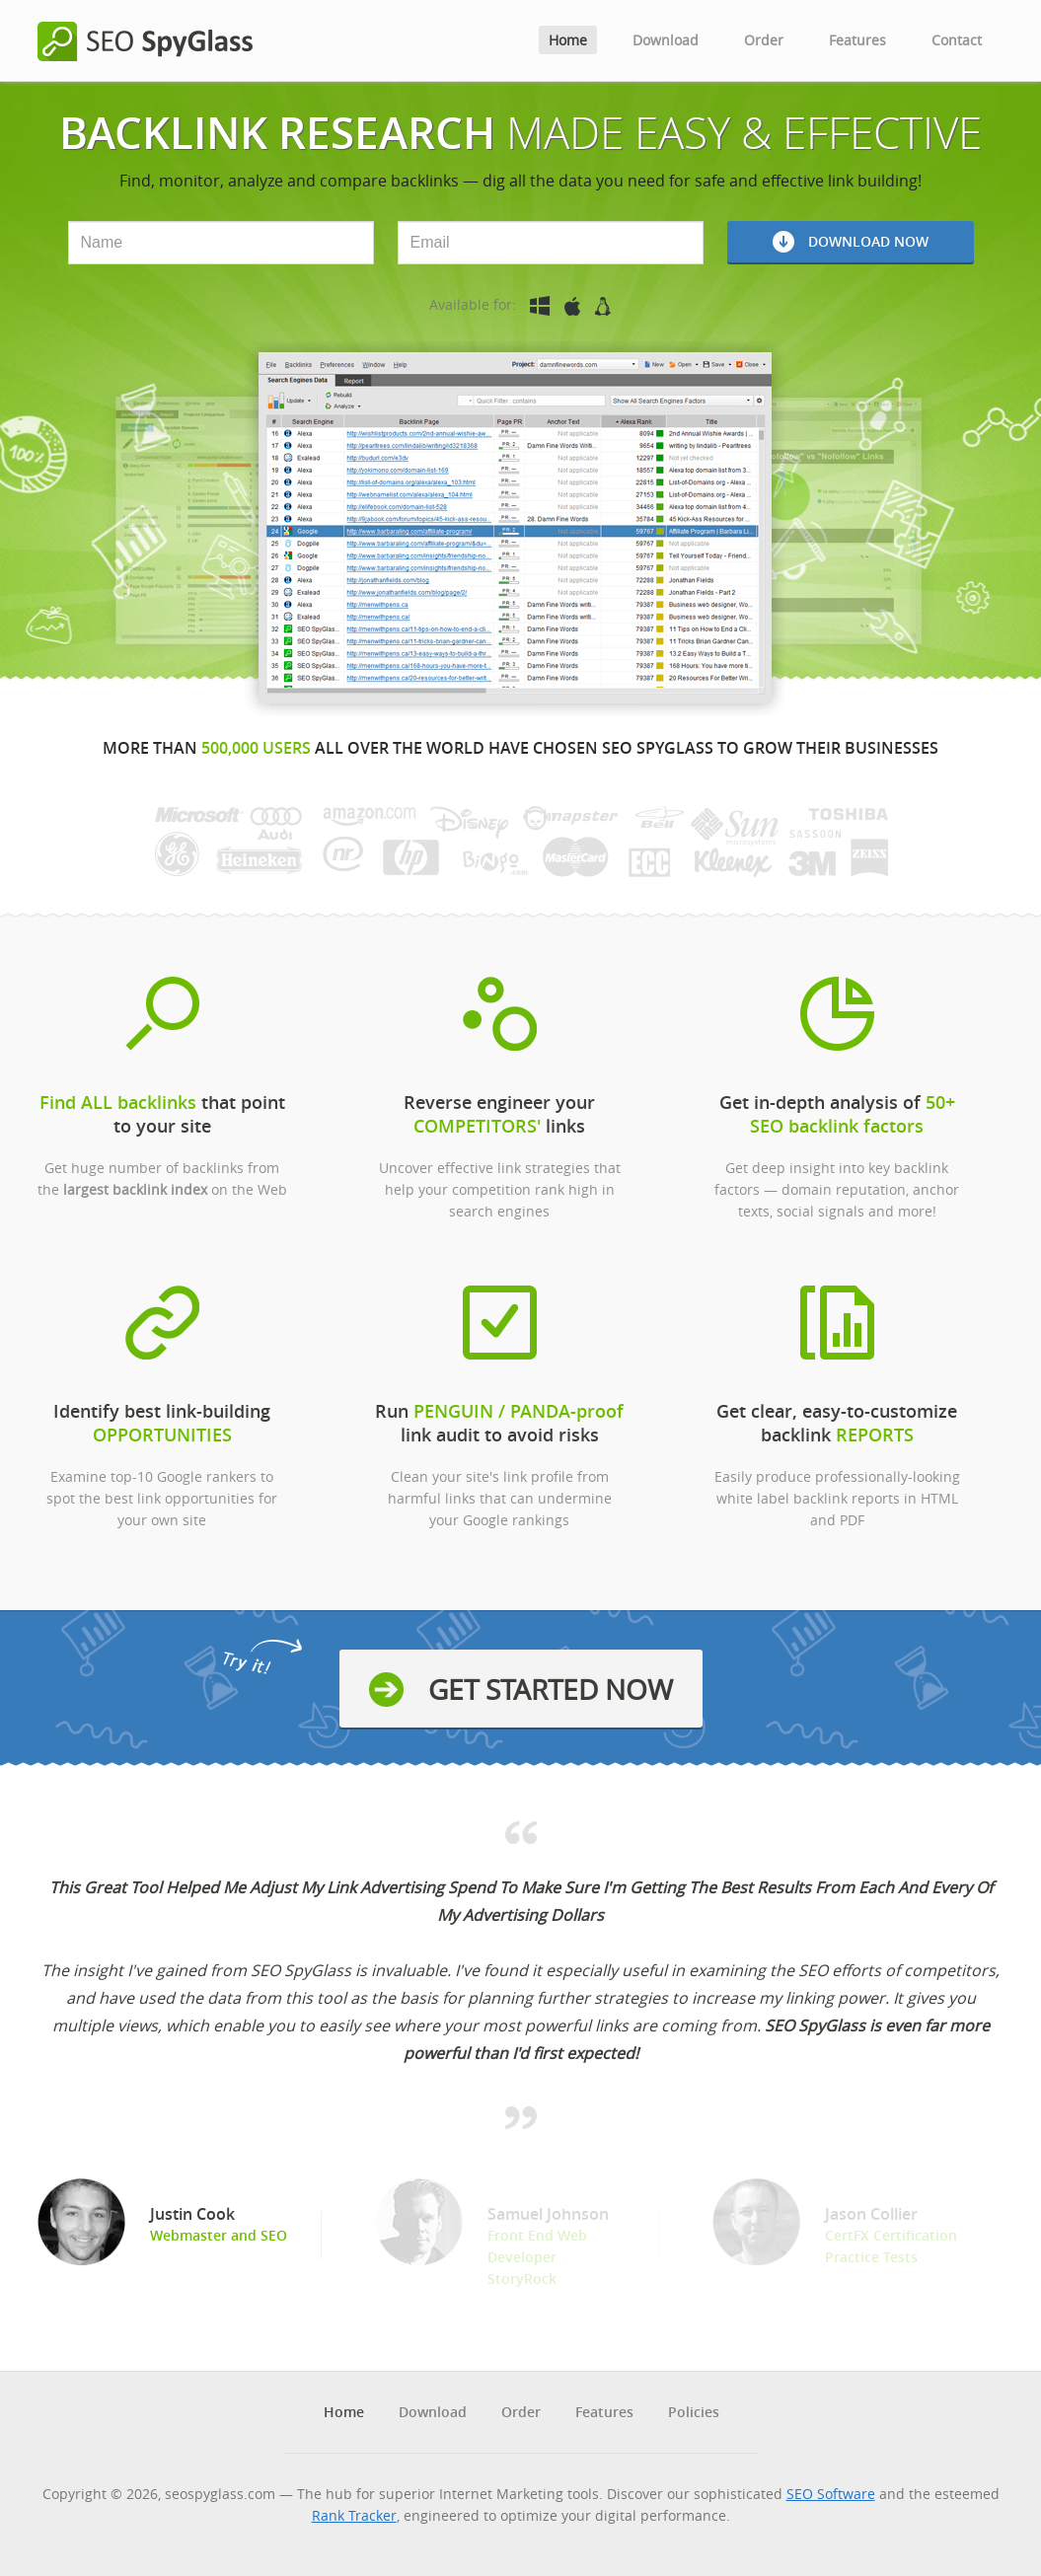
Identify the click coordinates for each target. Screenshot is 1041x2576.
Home (568, 40)
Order (763, 40)
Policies (693, 2411)
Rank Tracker (354, 2515)
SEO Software (830, 2493)
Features (857, 40)
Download (665, 40)
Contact (956, 40)
